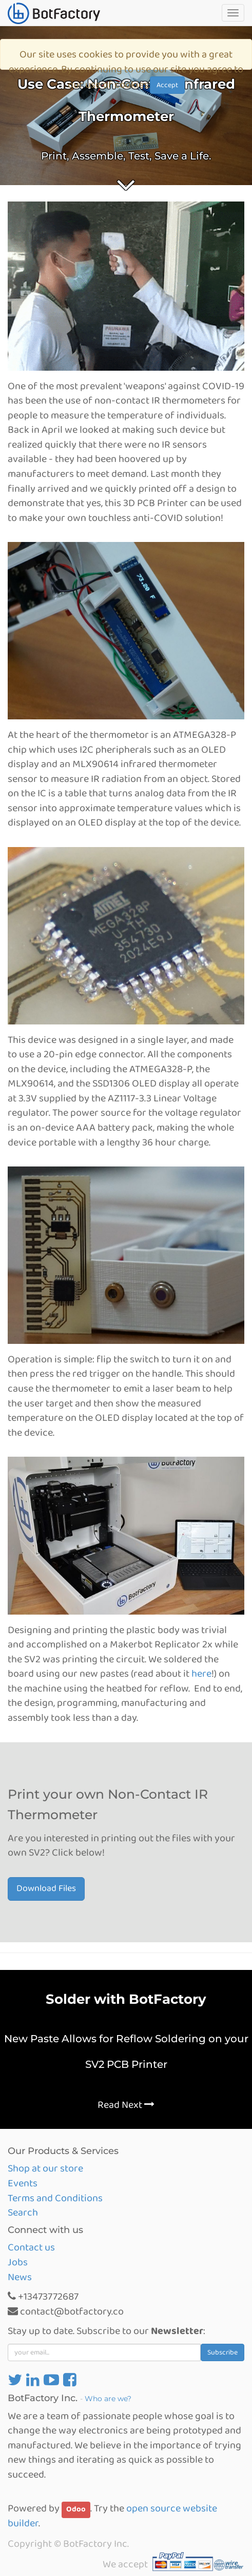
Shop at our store (45, 2168)
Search (23, 2212)
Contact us (31, 2247)
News (20, 2277)
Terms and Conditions (55, 2198)
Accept (167, 85)
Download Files (46, 1888)
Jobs (18, 2262)
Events (22, 2183)
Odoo (76, 2509)
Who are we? (108, 2398)
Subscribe (222, 2352)
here (201, 1673)
